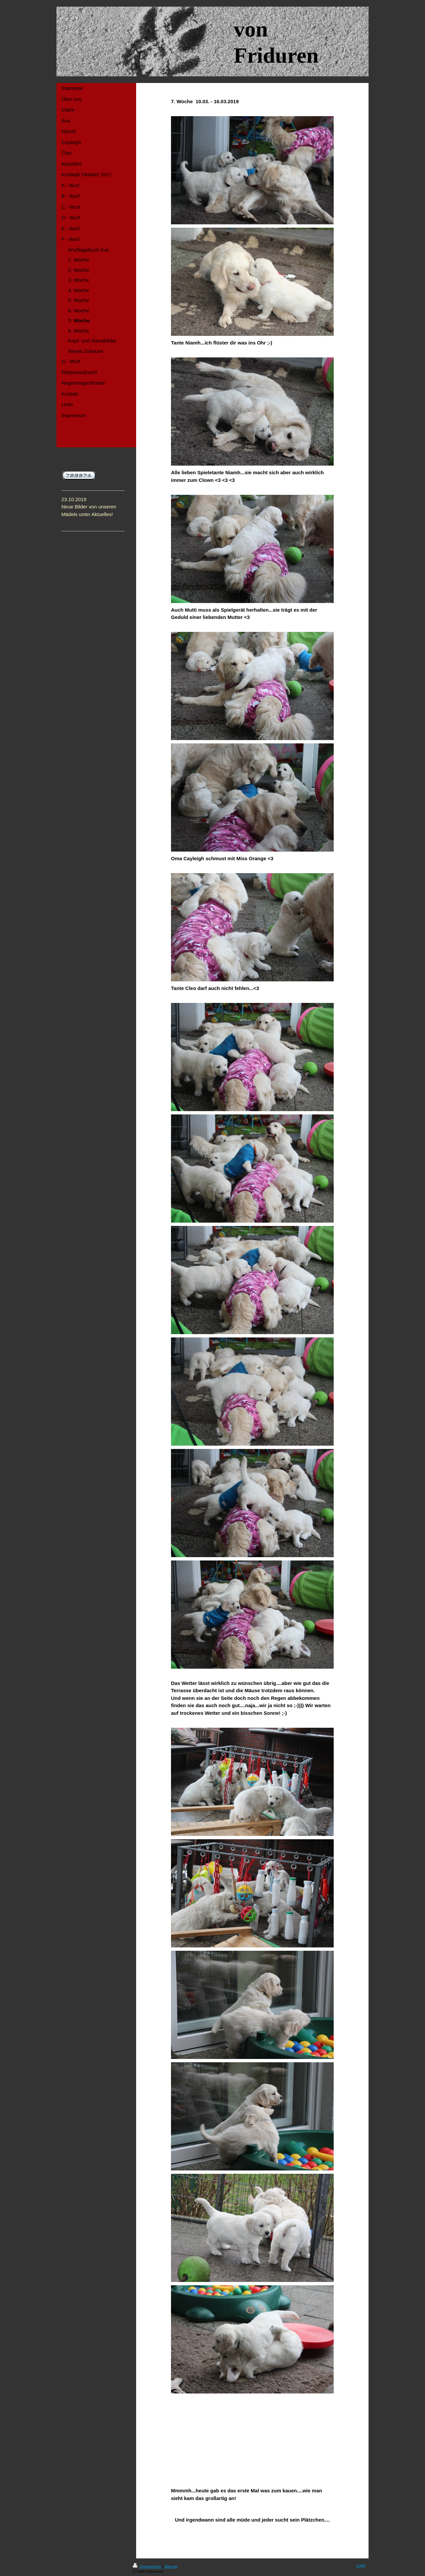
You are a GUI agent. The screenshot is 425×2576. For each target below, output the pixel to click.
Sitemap (170, 2566)
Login (360, 2565)
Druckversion (147, 2566)
